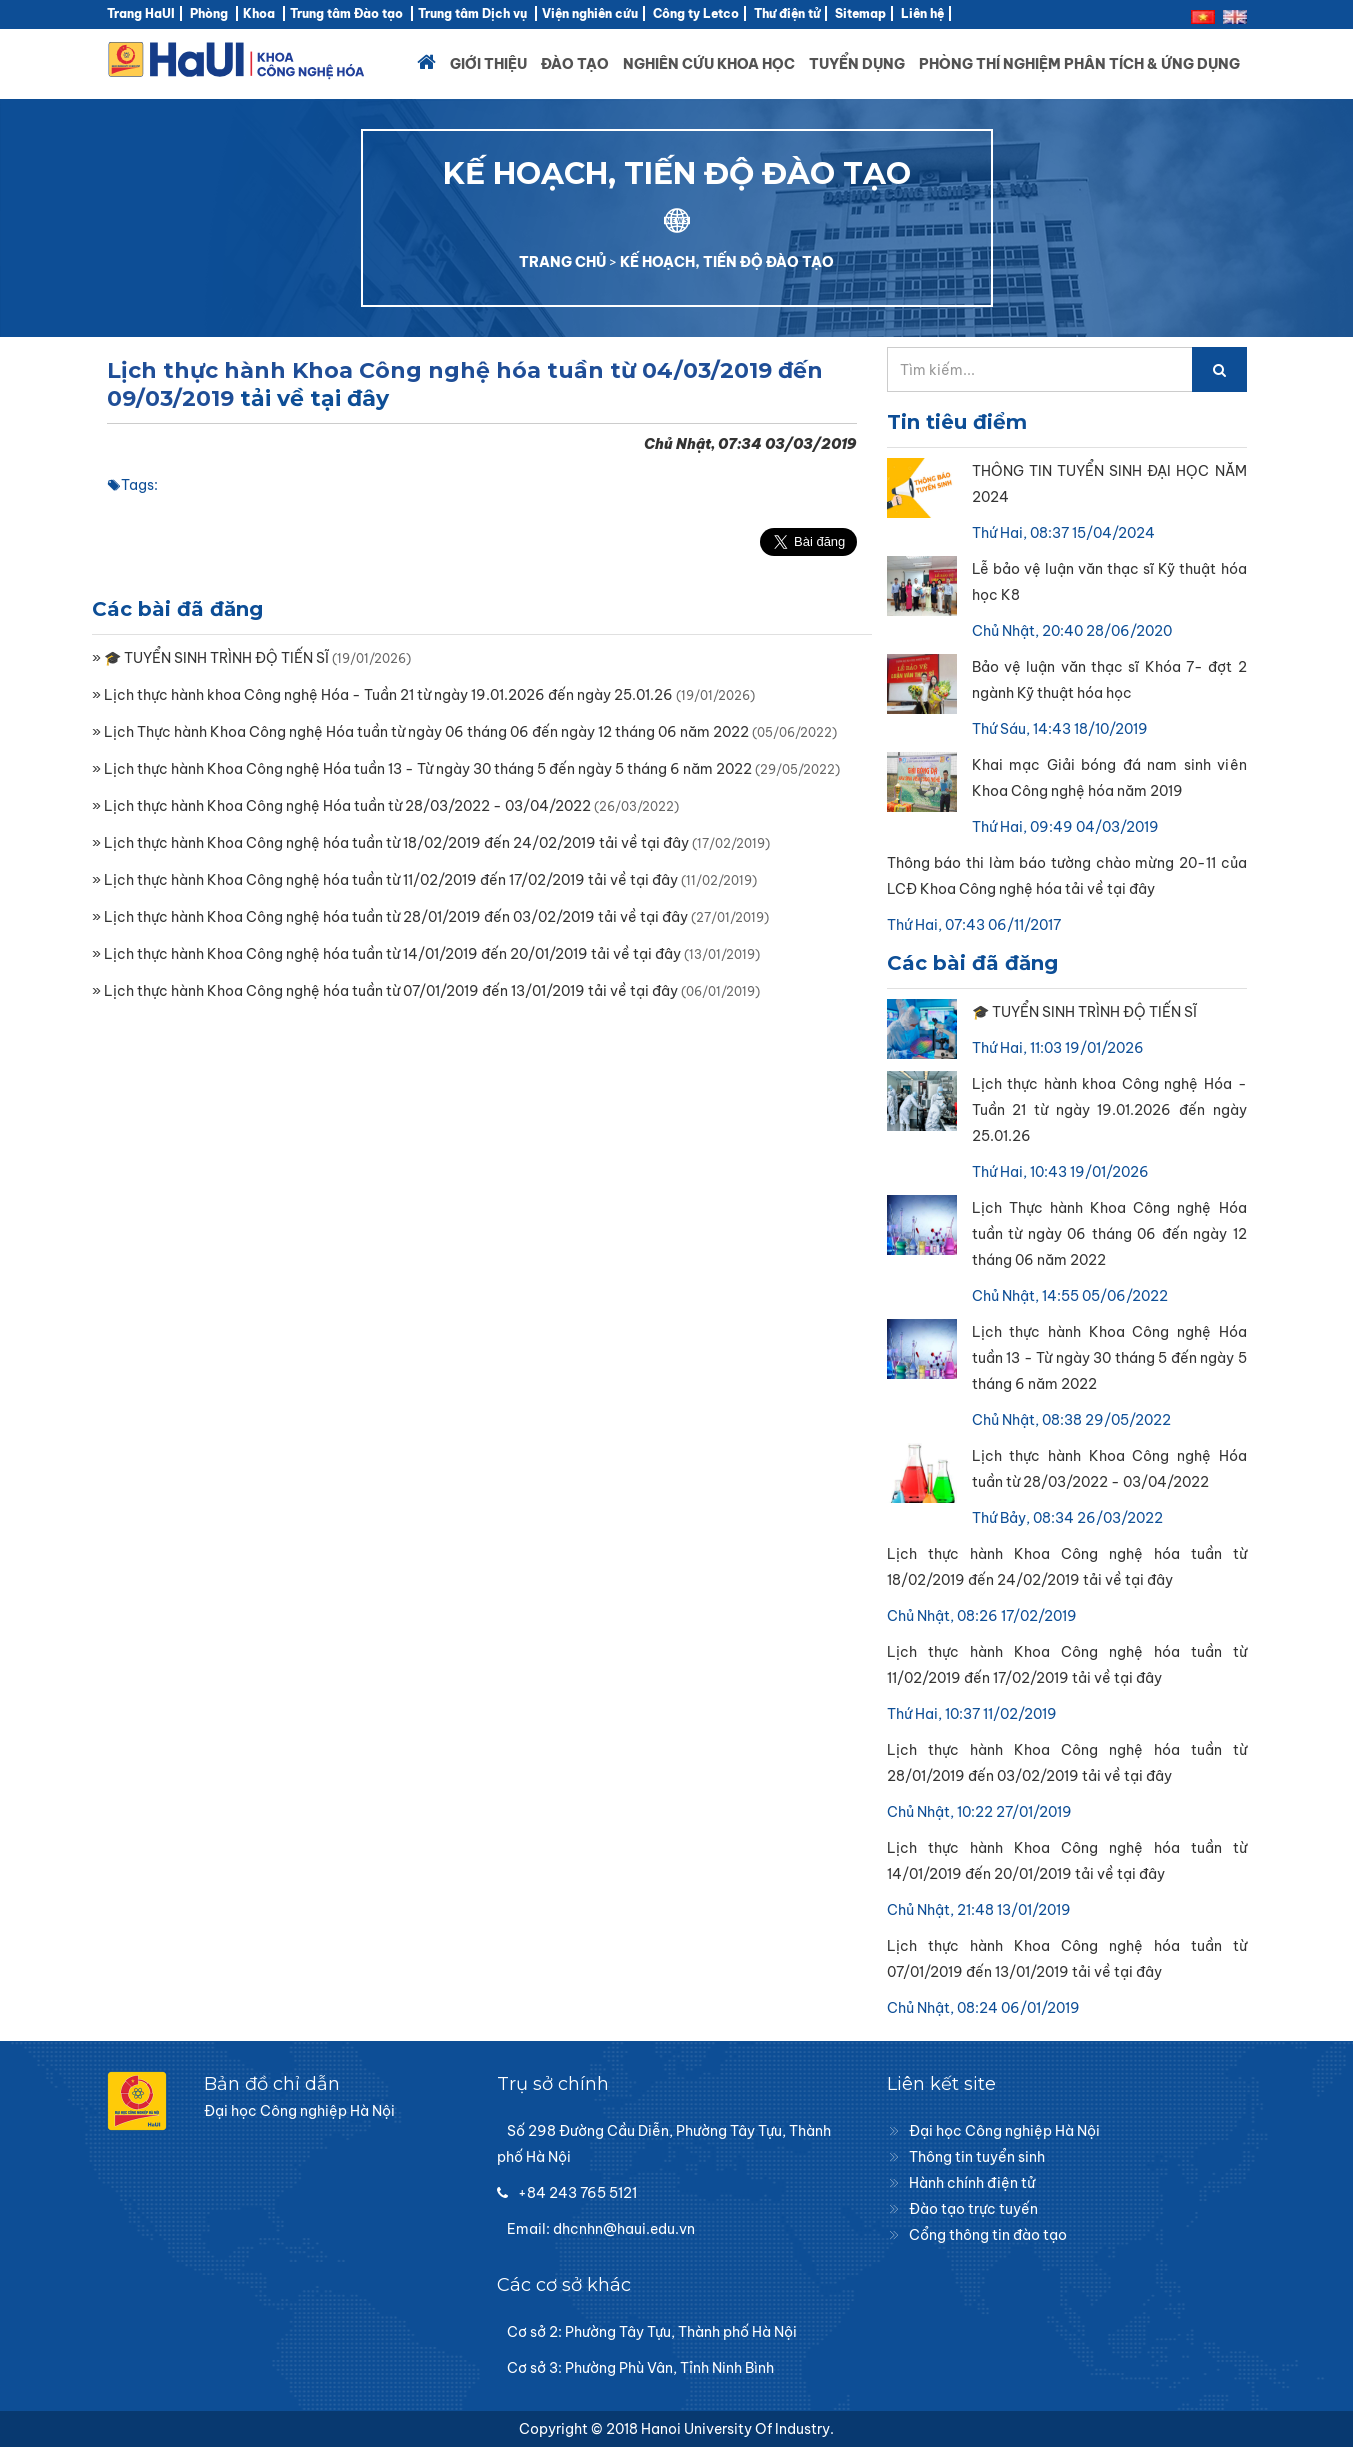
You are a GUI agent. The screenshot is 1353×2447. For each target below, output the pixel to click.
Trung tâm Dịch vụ (472, 13)
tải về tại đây (314, 398)
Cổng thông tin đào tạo (988, 2235)
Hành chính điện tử (972, 2183)
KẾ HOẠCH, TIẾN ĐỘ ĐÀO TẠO (727, 262)
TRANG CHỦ (562, 262)
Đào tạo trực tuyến (973, 2209)
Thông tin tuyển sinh (977, 2157)
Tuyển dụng (857, 64)
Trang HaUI (141, 13)
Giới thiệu (488, 64)
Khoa (259, 13)
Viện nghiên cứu (590, 13)
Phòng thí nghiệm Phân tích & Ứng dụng (1079, 64)
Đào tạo (575, 64)
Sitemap (860, 13)
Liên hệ (922, 13)
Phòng (209, 13)
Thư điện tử (787, 13)
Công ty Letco (696, 13)
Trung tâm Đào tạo (346, 13)
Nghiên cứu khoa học (709, 64)
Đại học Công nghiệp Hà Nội (1004, 2131)
